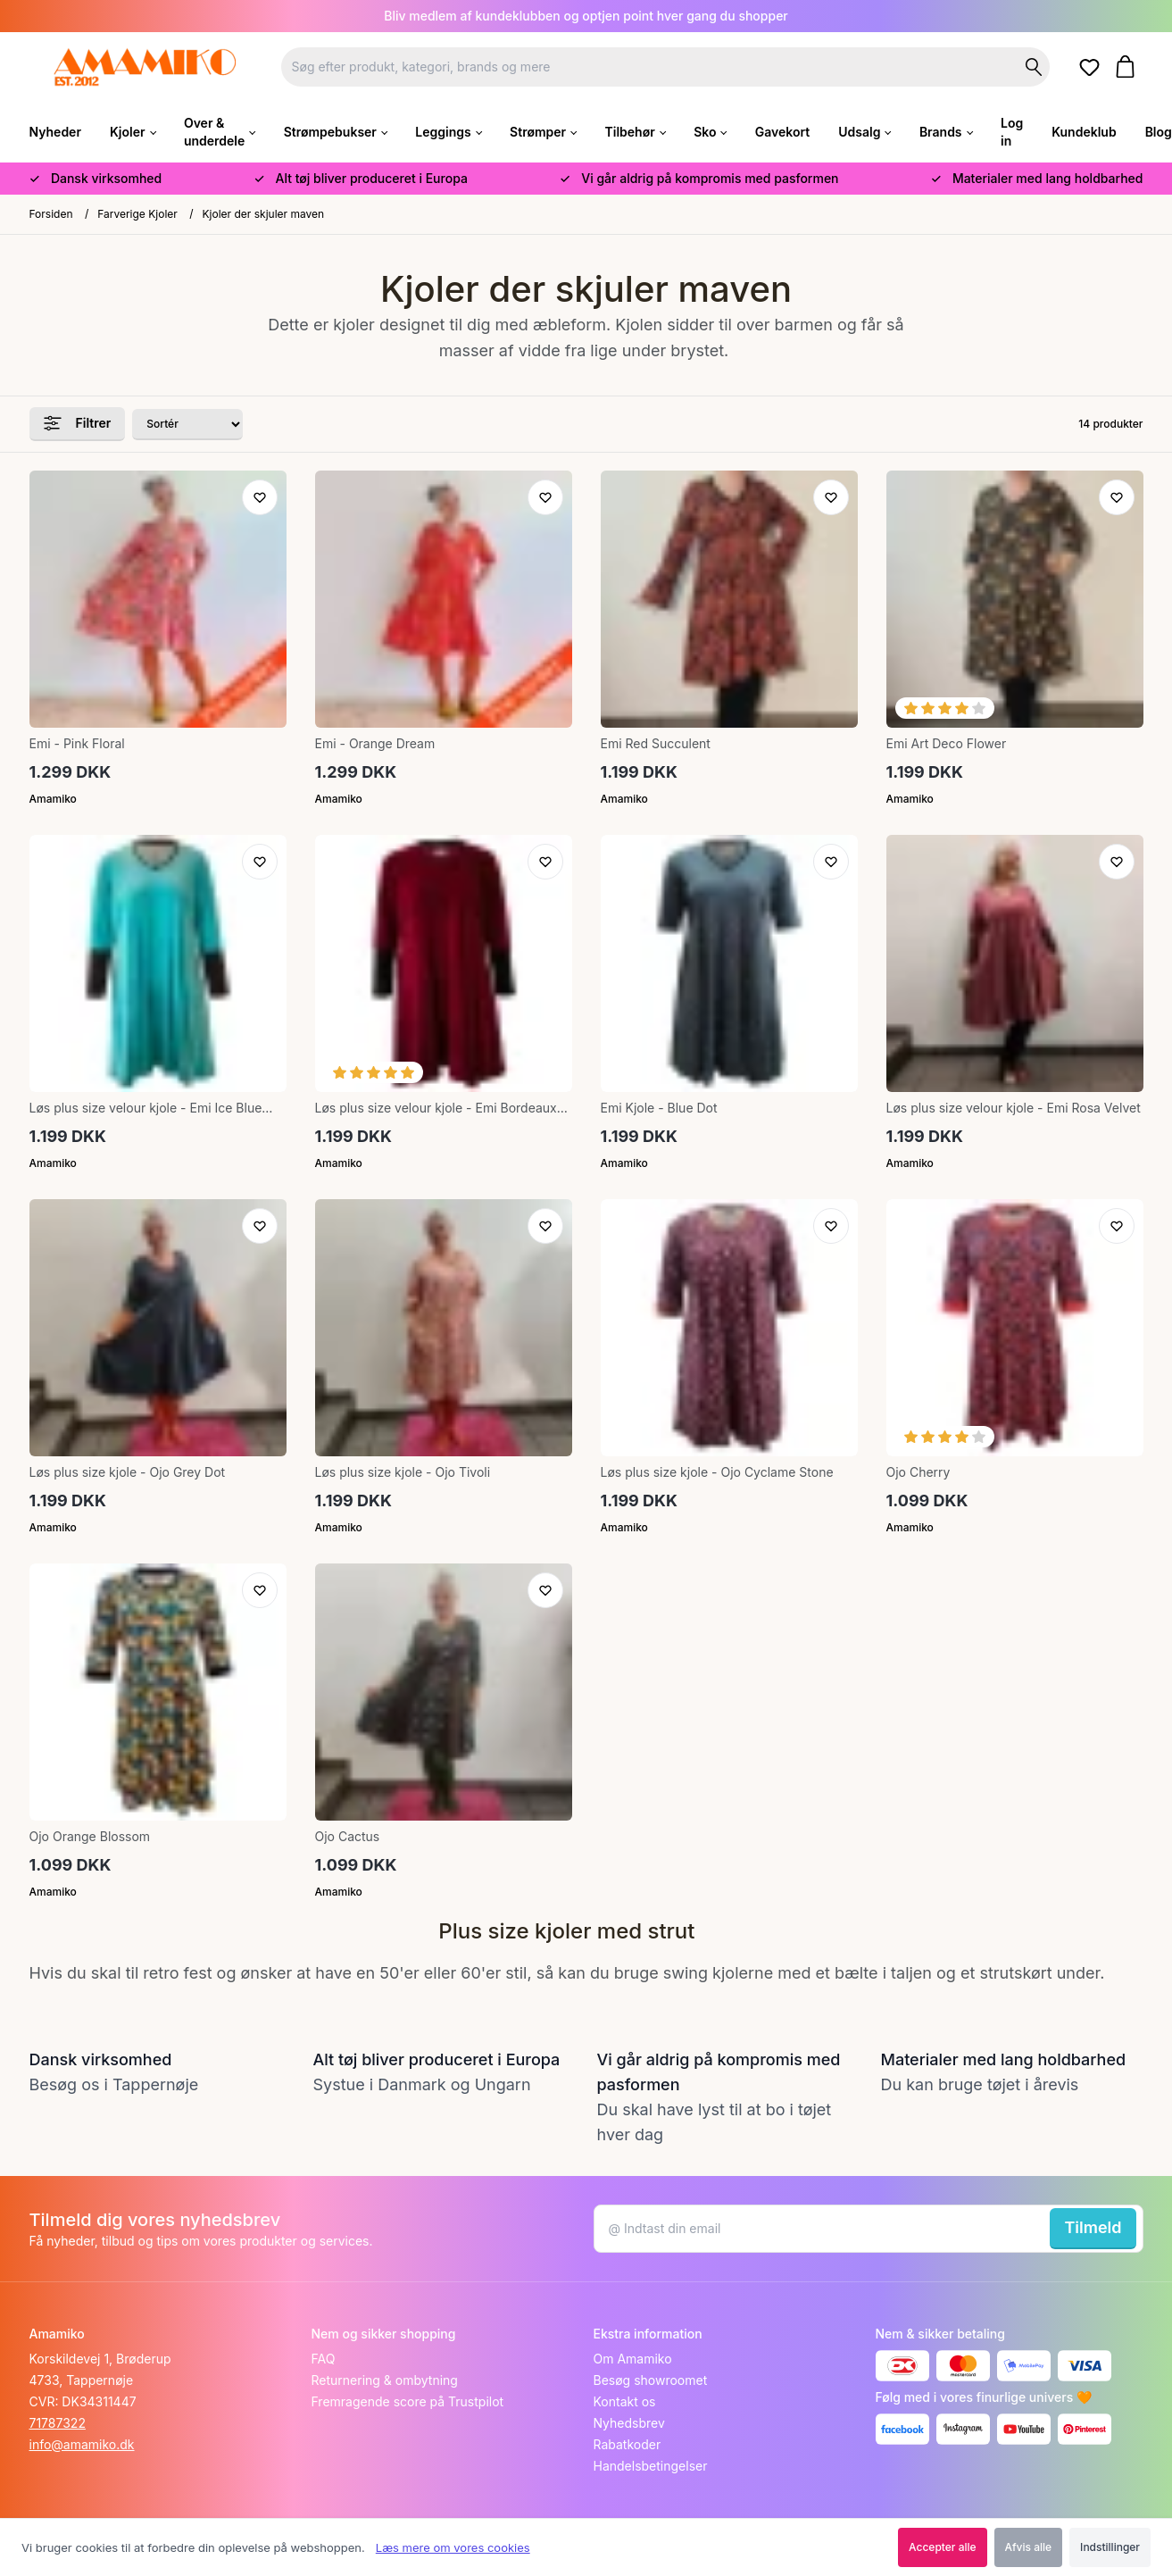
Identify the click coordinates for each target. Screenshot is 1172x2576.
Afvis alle (1028, 2547)
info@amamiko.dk (82, 2444)
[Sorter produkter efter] (187, 424)
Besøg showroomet (651, 2380)
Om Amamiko (633, 2358)
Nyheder (55, 131)
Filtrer (78, 423)
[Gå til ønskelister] (1092, 68)
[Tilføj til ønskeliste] (260, 497)
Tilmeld (1092, 2227)
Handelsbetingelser (651, 2465)
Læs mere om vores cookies (453, 2547)
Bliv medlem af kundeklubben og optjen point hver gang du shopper (586, 15)
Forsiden (51, 214)
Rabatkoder (627, 2444)
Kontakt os (625, 2401)
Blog (1158, 131)
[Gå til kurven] (1128, 66)
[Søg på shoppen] (1034, 67)
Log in (1012, 131)
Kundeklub (1083, 131)
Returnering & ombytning (385, 2380)
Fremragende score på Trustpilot (408, 2401)
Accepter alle (943, 2547)
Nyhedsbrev (629, 2422)
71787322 (57, 2422)
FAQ (324, 2358)
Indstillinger (1110, 2547)
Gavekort (782, 131)
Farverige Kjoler (137, 214)
